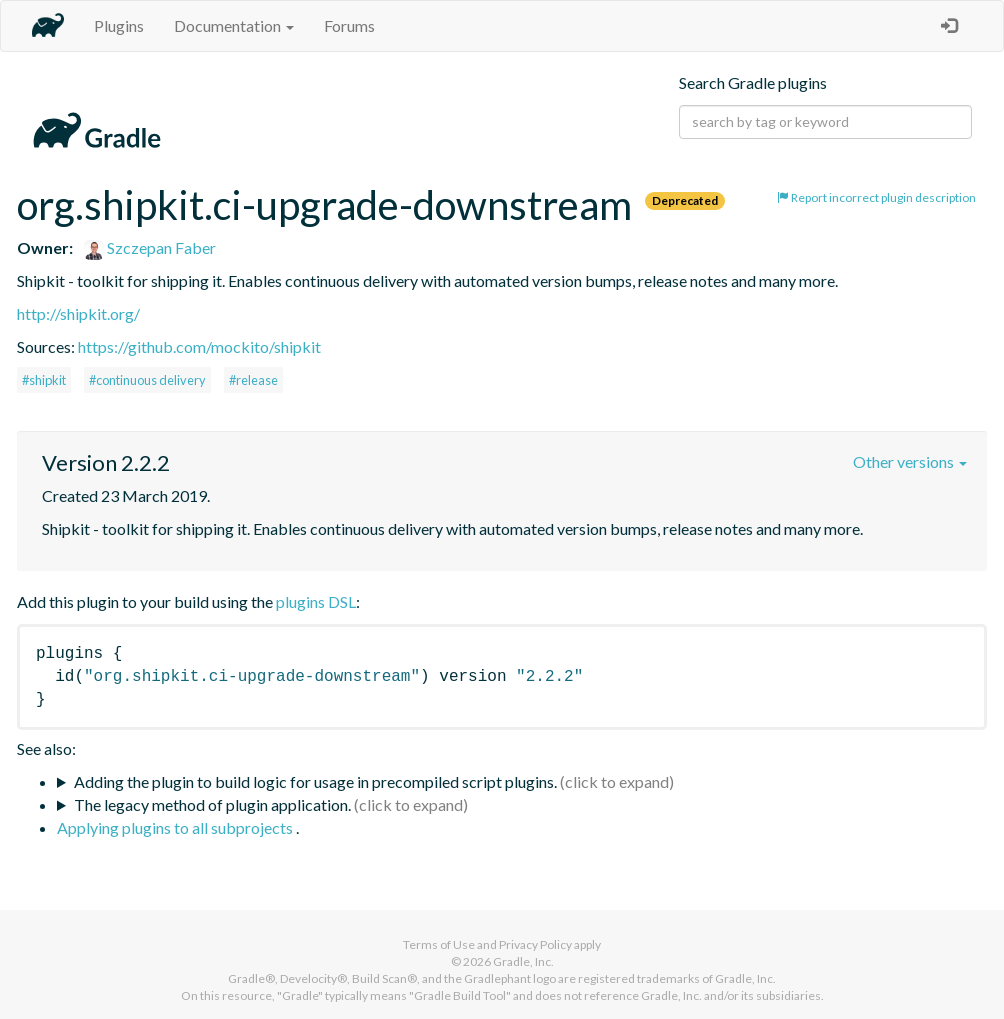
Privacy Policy (535, 944)
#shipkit (44, 380)
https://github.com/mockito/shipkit (199, 346)
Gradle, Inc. (523, 961)
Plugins (119, 25)
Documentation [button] (234, 25)
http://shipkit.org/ (78, 313)
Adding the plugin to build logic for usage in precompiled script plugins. (315, 781)
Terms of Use (439, 944)
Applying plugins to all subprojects (176, 827)
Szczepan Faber (150, 247)
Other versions (910, 461)
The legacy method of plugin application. (212, 804)
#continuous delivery (147, 380)
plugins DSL (316, 601)
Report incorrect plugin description (876, 197)
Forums (349, 25)
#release (253, 380)
